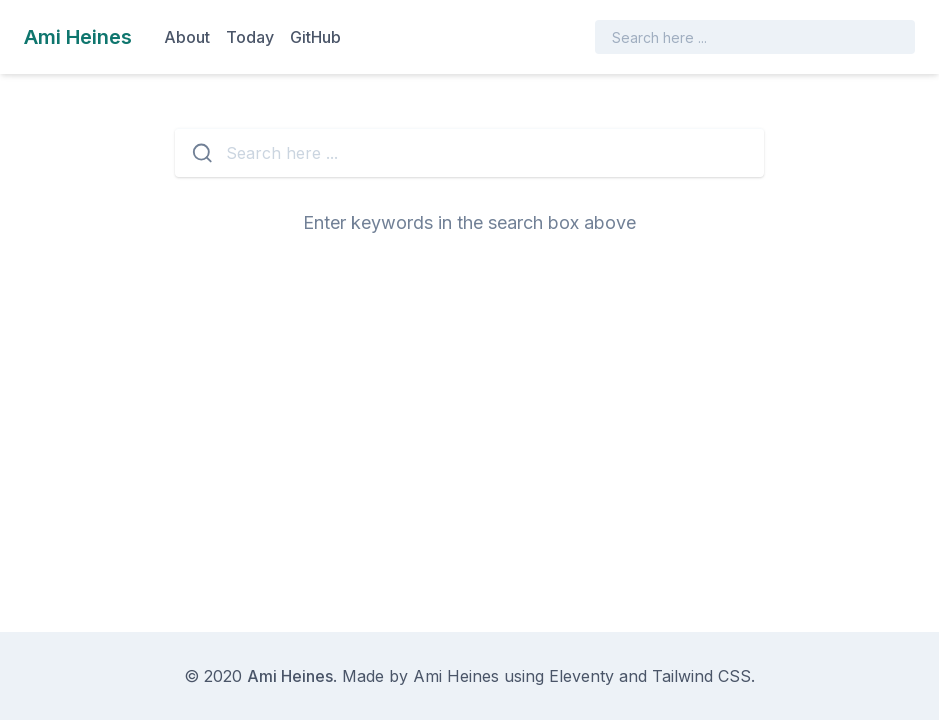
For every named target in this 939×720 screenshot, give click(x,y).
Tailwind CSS (701, 676)
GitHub (315, 37)
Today (250, 37)
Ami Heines (290, 676)
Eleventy (581, 676)
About (187, 37)
